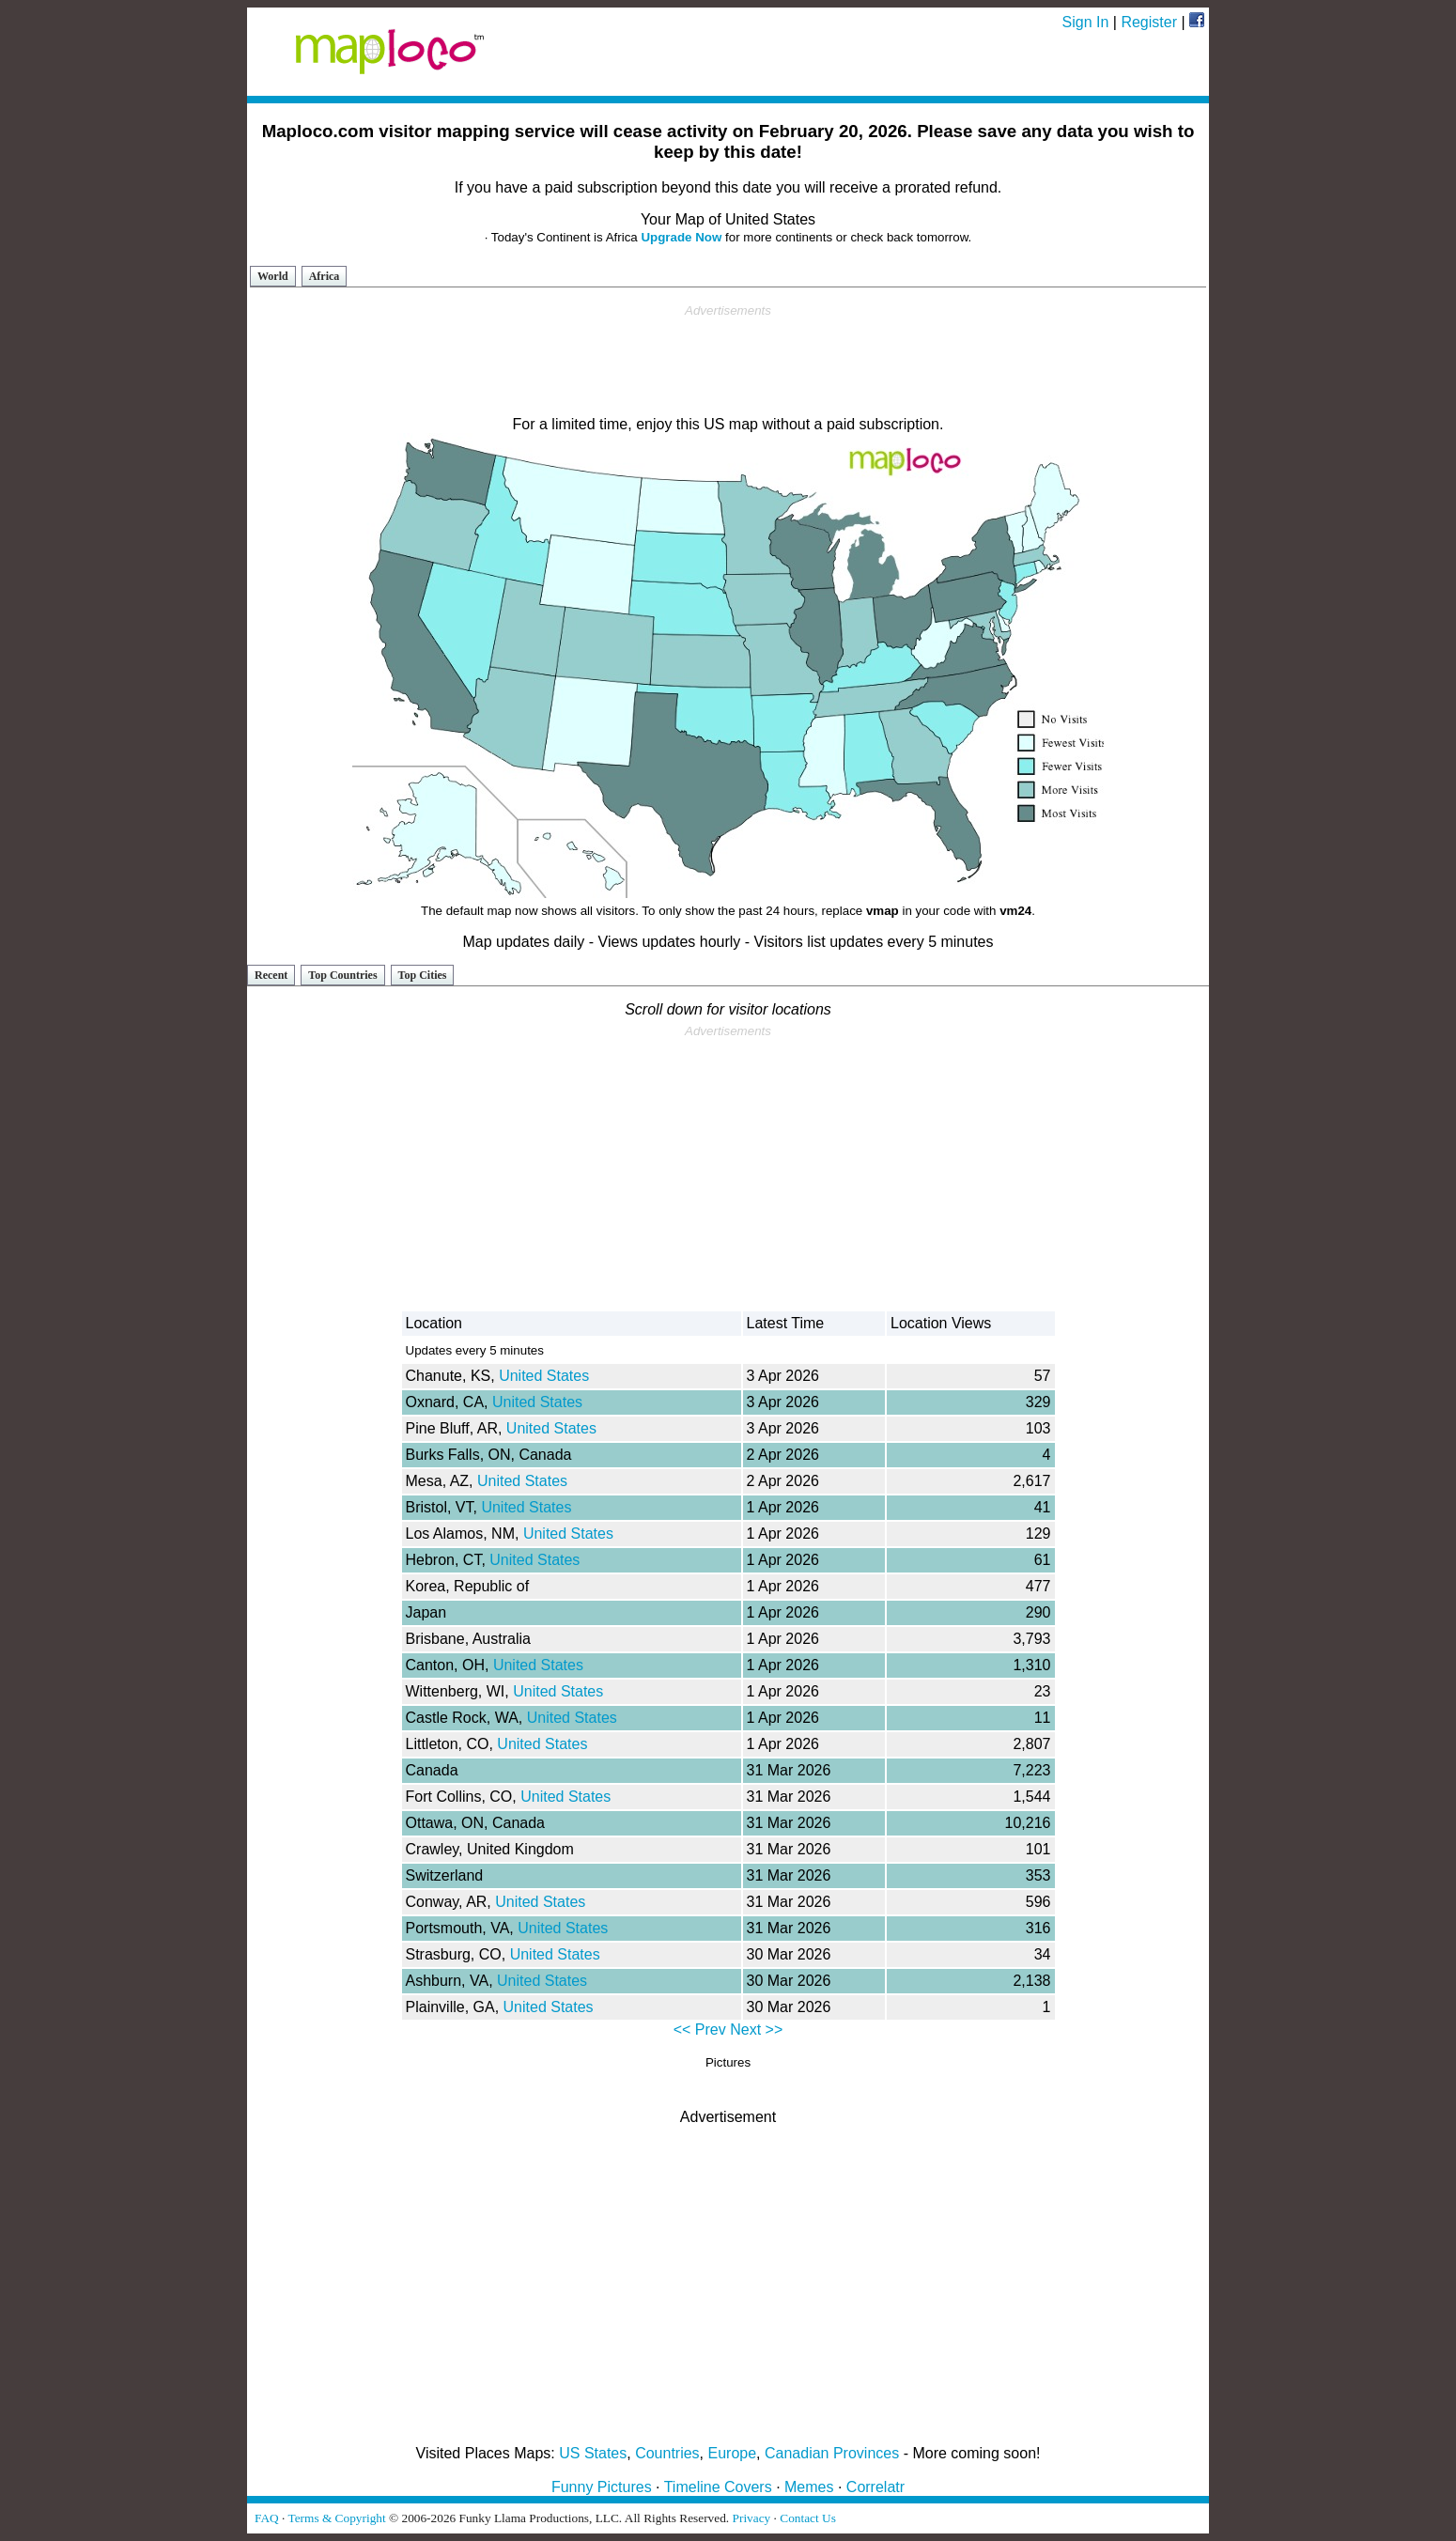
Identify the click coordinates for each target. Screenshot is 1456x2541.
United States (544, 1376)
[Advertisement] (728, 360)
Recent (271, 975)
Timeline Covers (718, 2487)
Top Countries (342, 975)
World (272, 276)
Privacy (752, 2518)
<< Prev (700, 2029)
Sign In (1085, 22)
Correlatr (875, 2487)
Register (1149, 22)
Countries (667, 2453)
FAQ (267, 2518)
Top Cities (422, 975)
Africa (324, 276)
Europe (732, 2453)
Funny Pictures (601, 2487)
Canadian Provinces (832, 2453)
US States (593, 2453)
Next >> (756, 2029)
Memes (808, 2487)
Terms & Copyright (336, 2518)
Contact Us (808, 2518)
